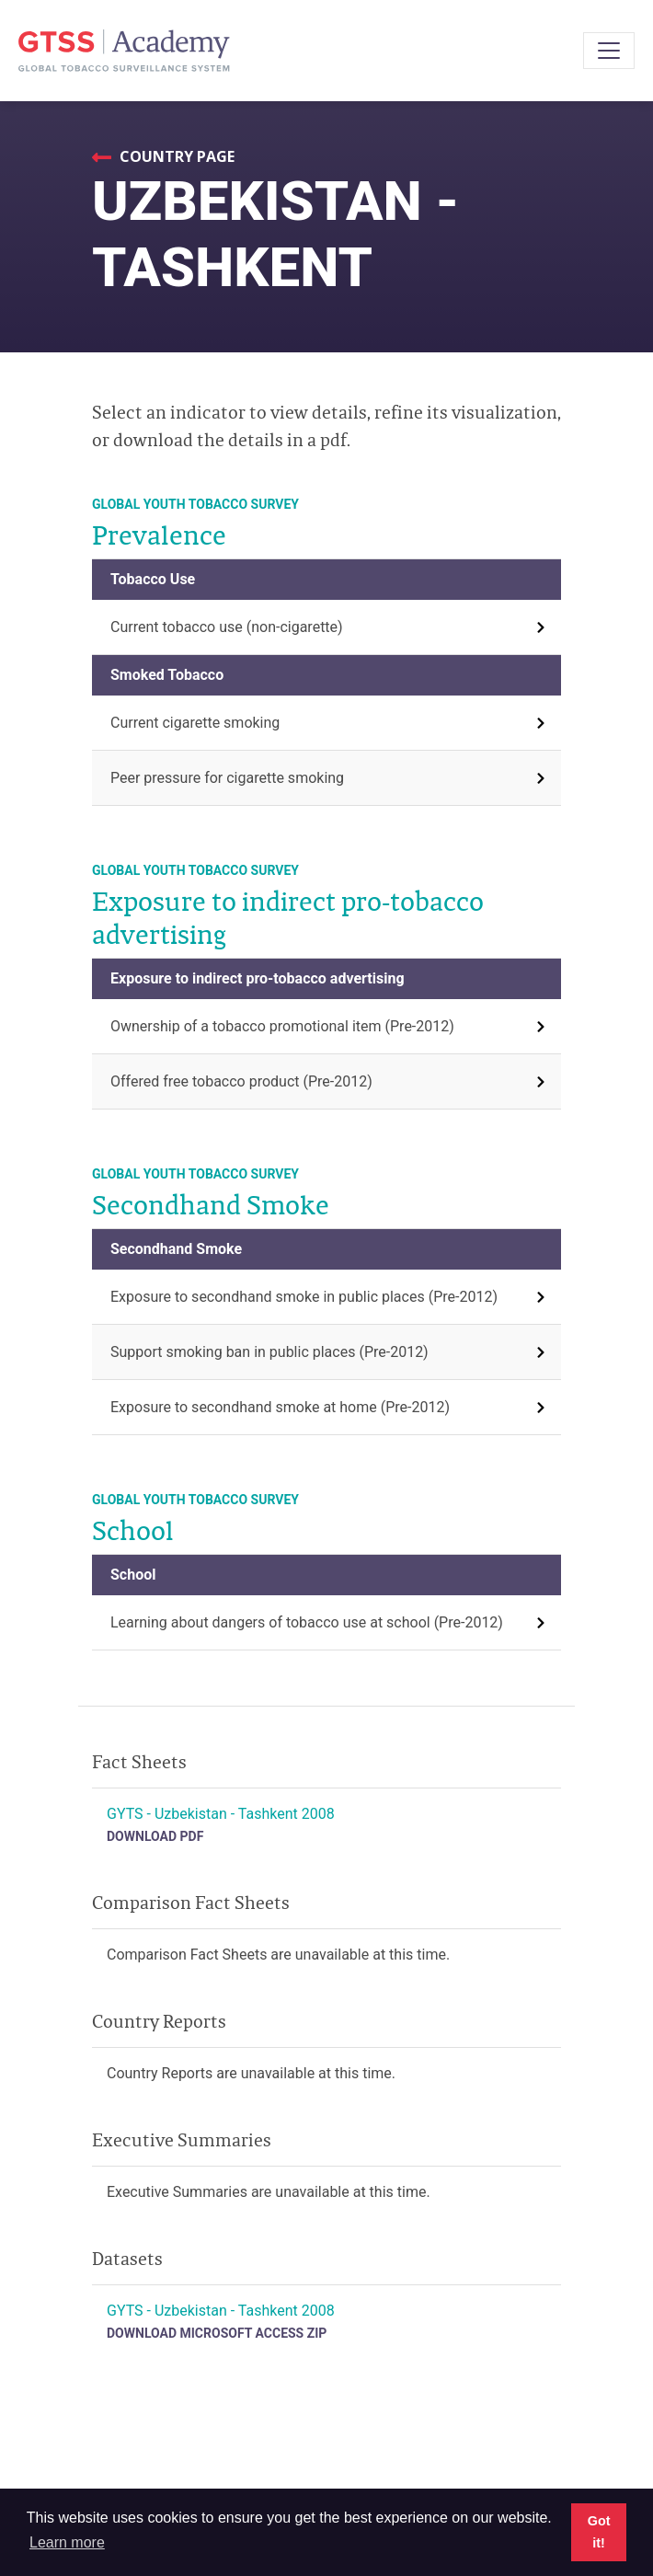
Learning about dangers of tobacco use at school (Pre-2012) (306, 1622)
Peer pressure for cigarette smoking (227, 778)
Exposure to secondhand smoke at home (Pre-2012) (280, 1407)
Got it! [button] (599, 2531)
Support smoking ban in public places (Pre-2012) (269, 1352)
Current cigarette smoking (195, 722)
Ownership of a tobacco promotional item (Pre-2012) (282, 1026)
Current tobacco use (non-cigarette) (226, 627)
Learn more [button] (67, 2542)
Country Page (175, 156)
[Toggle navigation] (609, 50)
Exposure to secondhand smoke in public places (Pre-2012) (304, 1296)
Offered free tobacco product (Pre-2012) (241, 1081)
